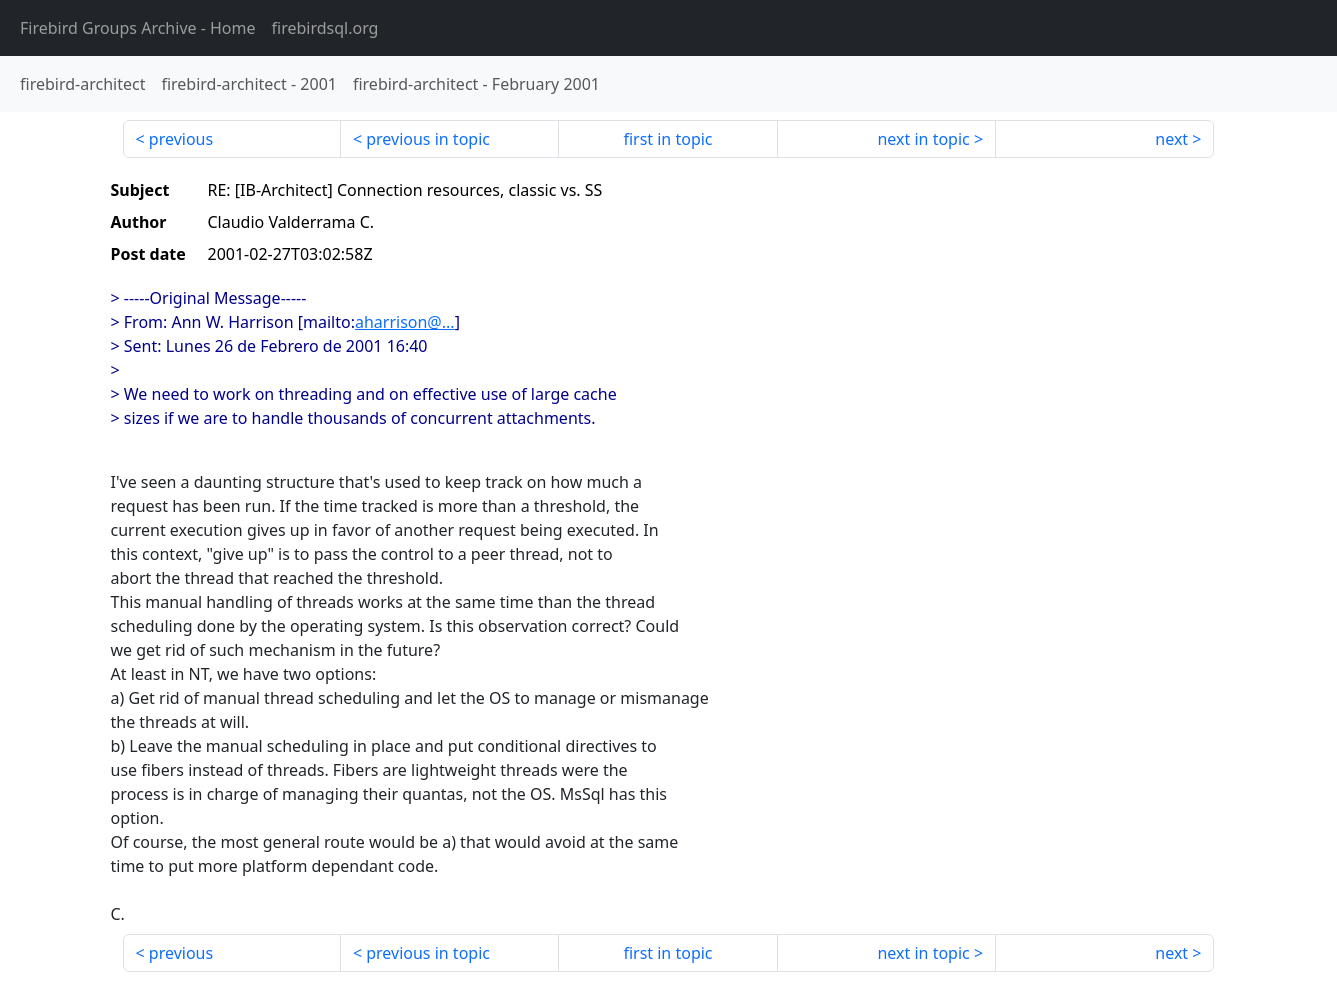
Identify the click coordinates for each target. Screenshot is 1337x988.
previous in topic (428, 139)
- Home (138, 28)
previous (181, 139)
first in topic (667, 139)
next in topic (923, 139)
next (1171, 139)
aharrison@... (405, 322)
